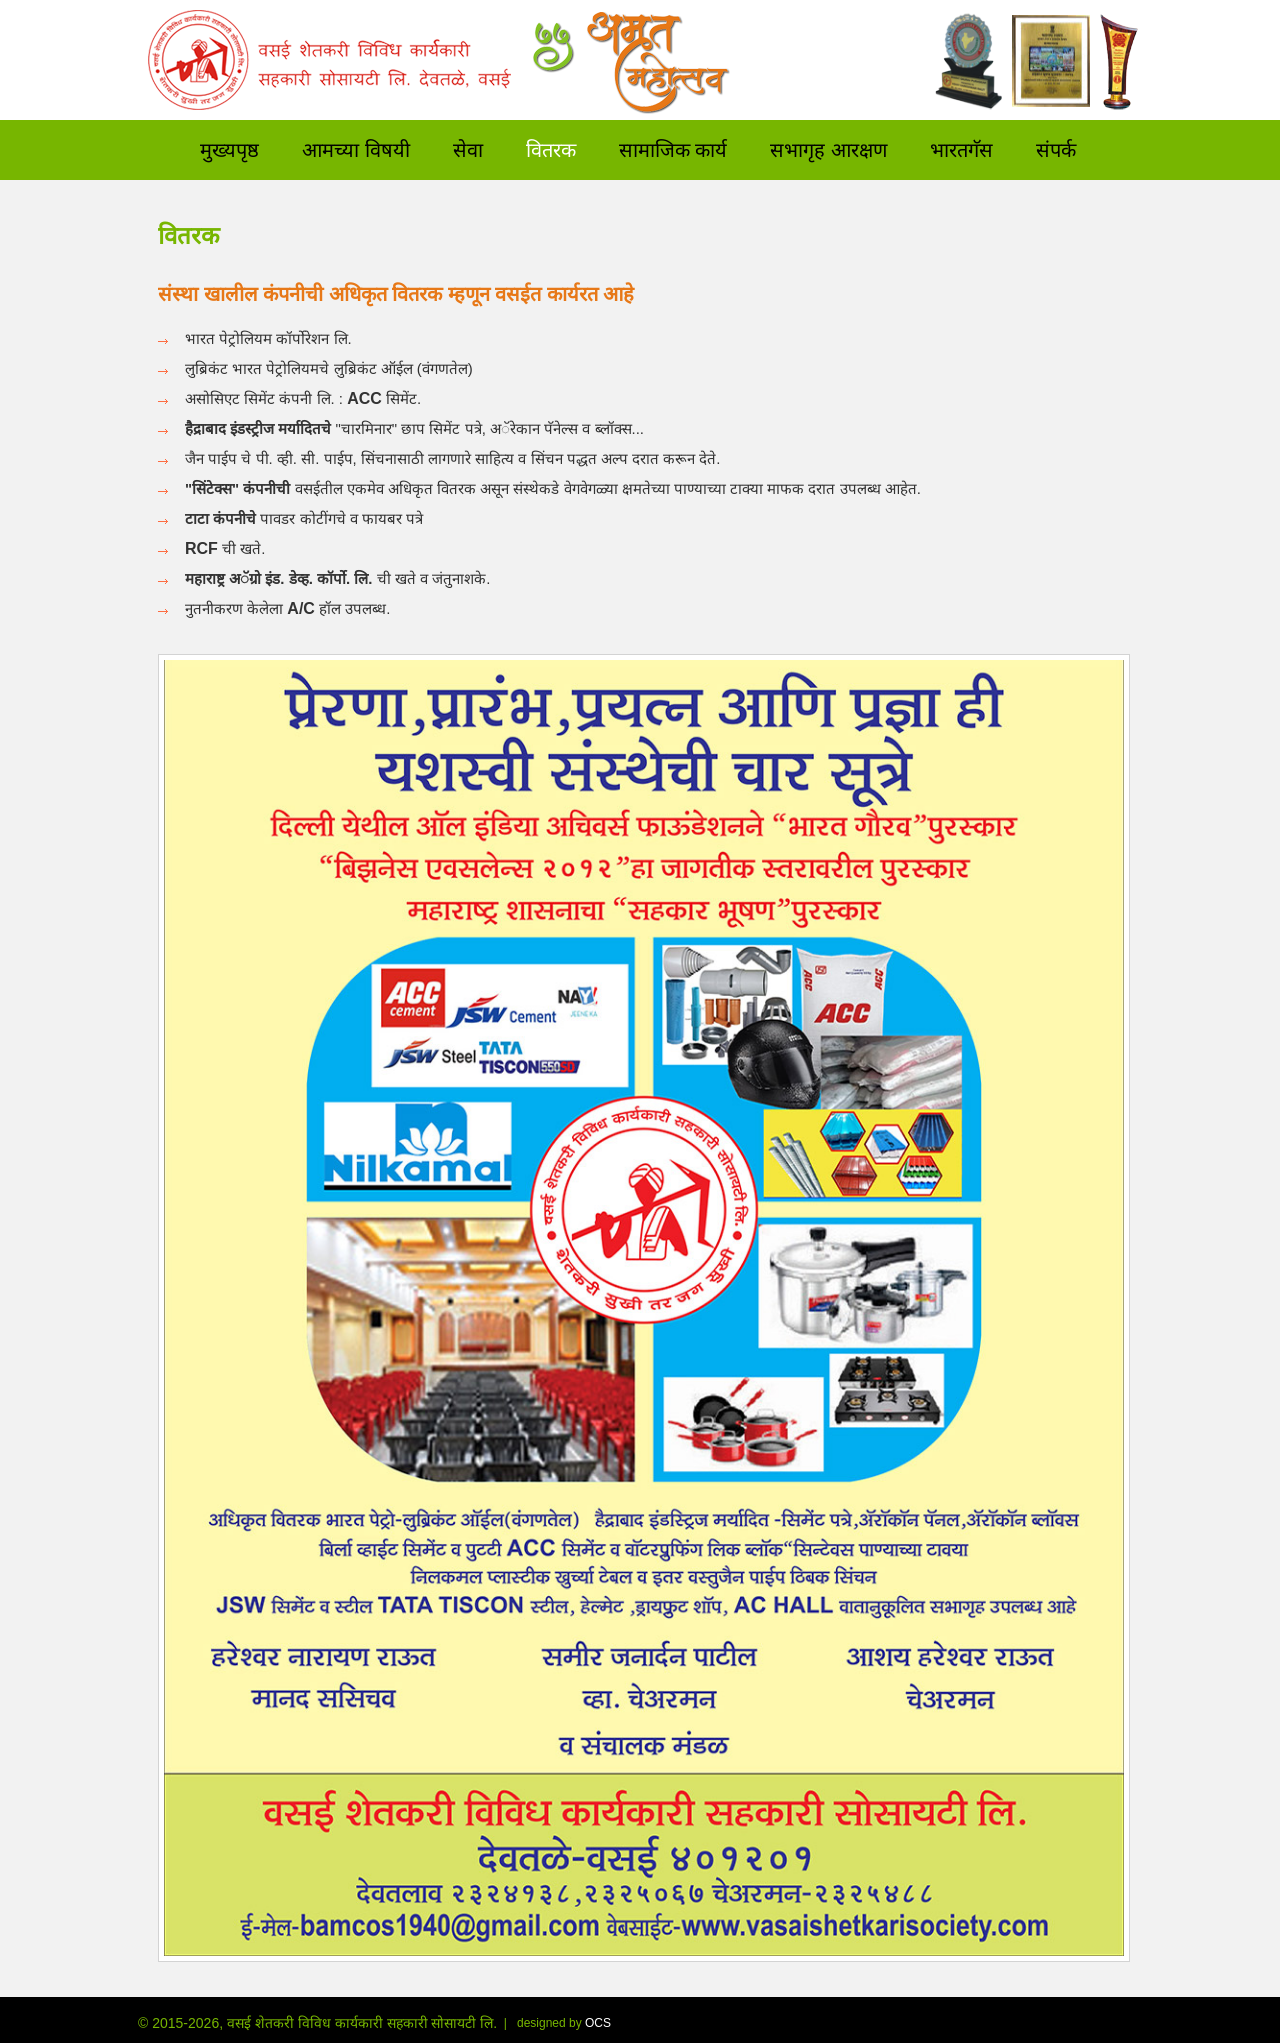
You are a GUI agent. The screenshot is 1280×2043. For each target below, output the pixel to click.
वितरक (551, 147)
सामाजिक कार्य (673, 147)
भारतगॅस (961, 147)
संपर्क (1056, 147)
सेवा (468, 147)
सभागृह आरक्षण (828, 147)
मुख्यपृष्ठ (229, 147)
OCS (598, 2023)
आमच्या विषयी (356, 147)
